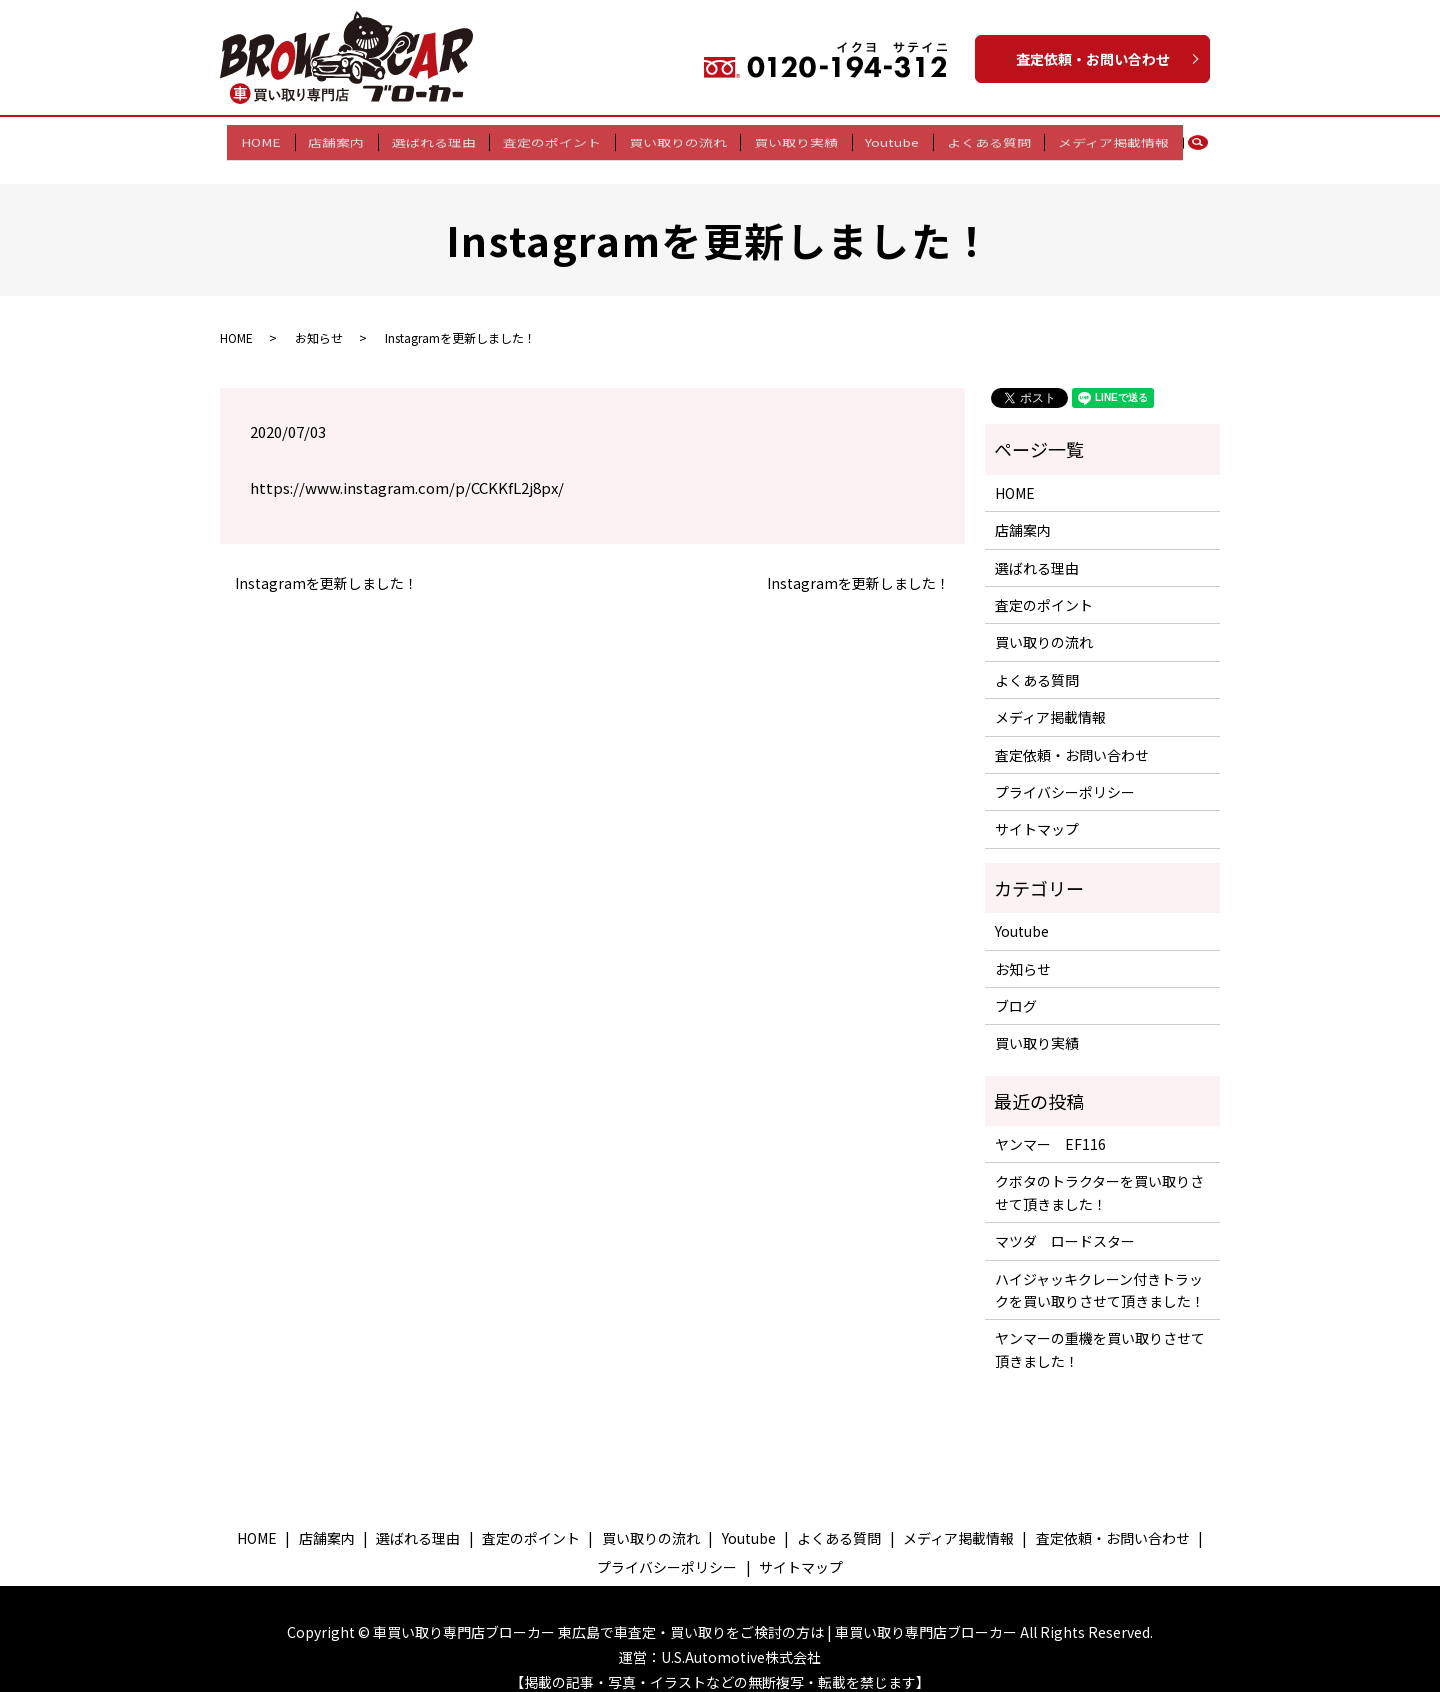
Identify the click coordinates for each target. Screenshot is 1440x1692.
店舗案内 (351, 139)
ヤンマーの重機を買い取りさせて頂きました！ (1100, 1332)
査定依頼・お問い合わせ (1093, 59)
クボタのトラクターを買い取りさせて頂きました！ (1099, 1175)
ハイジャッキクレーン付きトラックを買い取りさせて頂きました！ (1100, 1272)
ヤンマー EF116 (1050, 1126)
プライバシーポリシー (1065, 774)
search (1184, 140)
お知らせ (319, 319)
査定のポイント (557, 139)
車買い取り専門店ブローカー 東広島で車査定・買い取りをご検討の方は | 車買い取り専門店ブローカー (695, 1614)
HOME (281, 139)
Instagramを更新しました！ (326, 565)
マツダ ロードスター (1065, 1224)
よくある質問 (974, 139)
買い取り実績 (791, 139)
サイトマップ (1037, 812)
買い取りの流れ (678, 139)
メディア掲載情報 (1093, 139)
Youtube (882, 139)
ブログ (1016, 988)
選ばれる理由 (444, 139)
